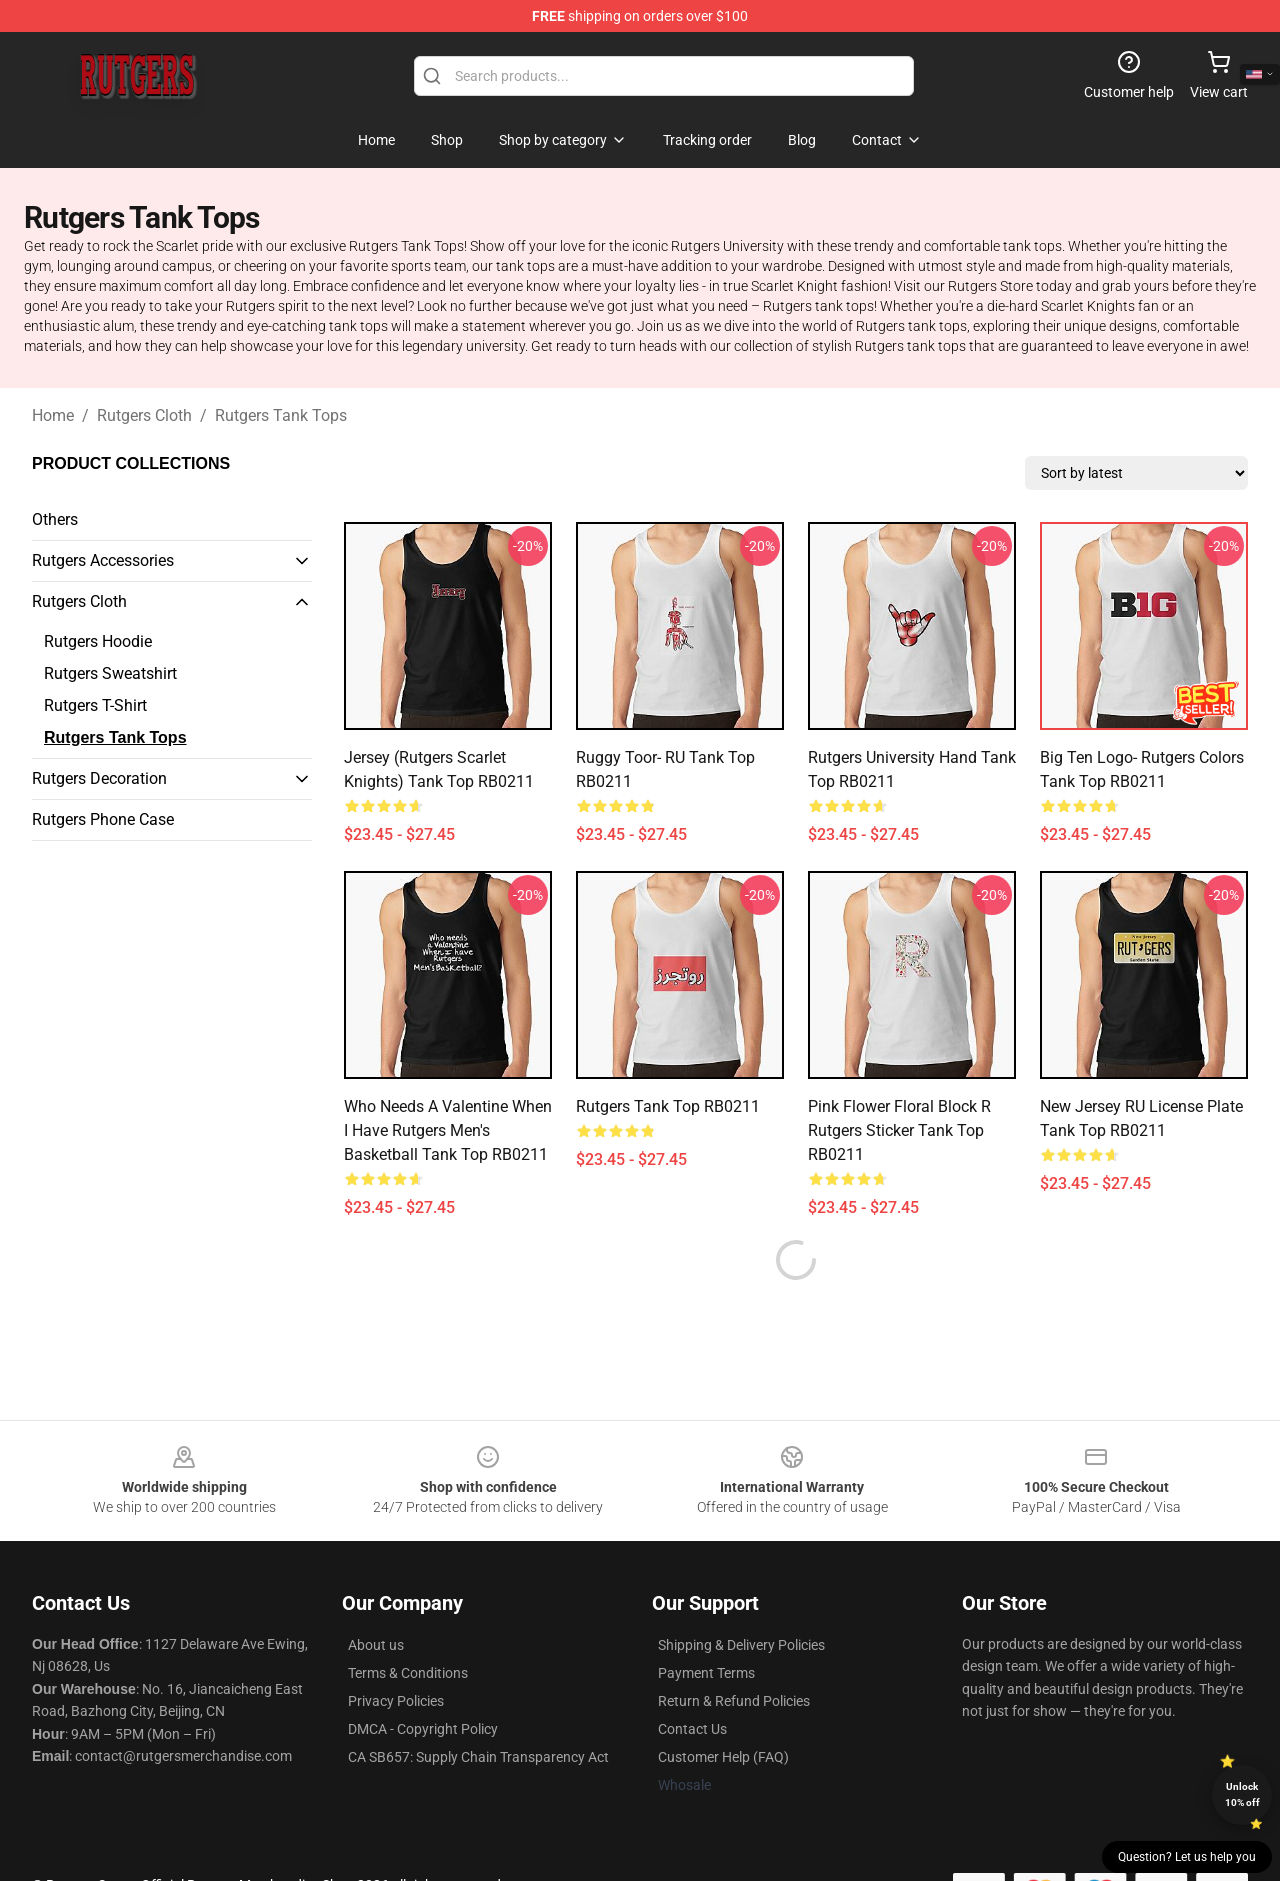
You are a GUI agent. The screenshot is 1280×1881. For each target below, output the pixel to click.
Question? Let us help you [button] (1187, 1857)
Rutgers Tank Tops (281, 415)
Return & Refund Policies (734, 1653)
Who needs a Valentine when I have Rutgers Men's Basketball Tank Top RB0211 (448, 1130)
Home (53, 415)
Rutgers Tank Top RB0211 (668, 1106)
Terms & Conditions (408, 1625)
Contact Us (692, 1681)
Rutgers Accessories (103, 560)
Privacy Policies (396, 1653)
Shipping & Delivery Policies (741, 1597)
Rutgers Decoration (99, 778)
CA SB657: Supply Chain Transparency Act (478, 1709)
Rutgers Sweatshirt (110, 673)
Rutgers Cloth (144, 415)
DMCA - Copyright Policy (423, 1681)
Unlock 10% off (1242, 1794)
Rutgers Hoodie (98, 641)
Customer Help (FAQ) (723, 1709)
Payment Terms (706, 1625)
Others (55, 519)
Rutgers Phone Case (103, 819)
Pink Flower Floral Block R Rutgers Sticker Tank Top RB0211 (899, 1130)
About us (376, 1597)
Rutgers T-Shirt (95, 705)
